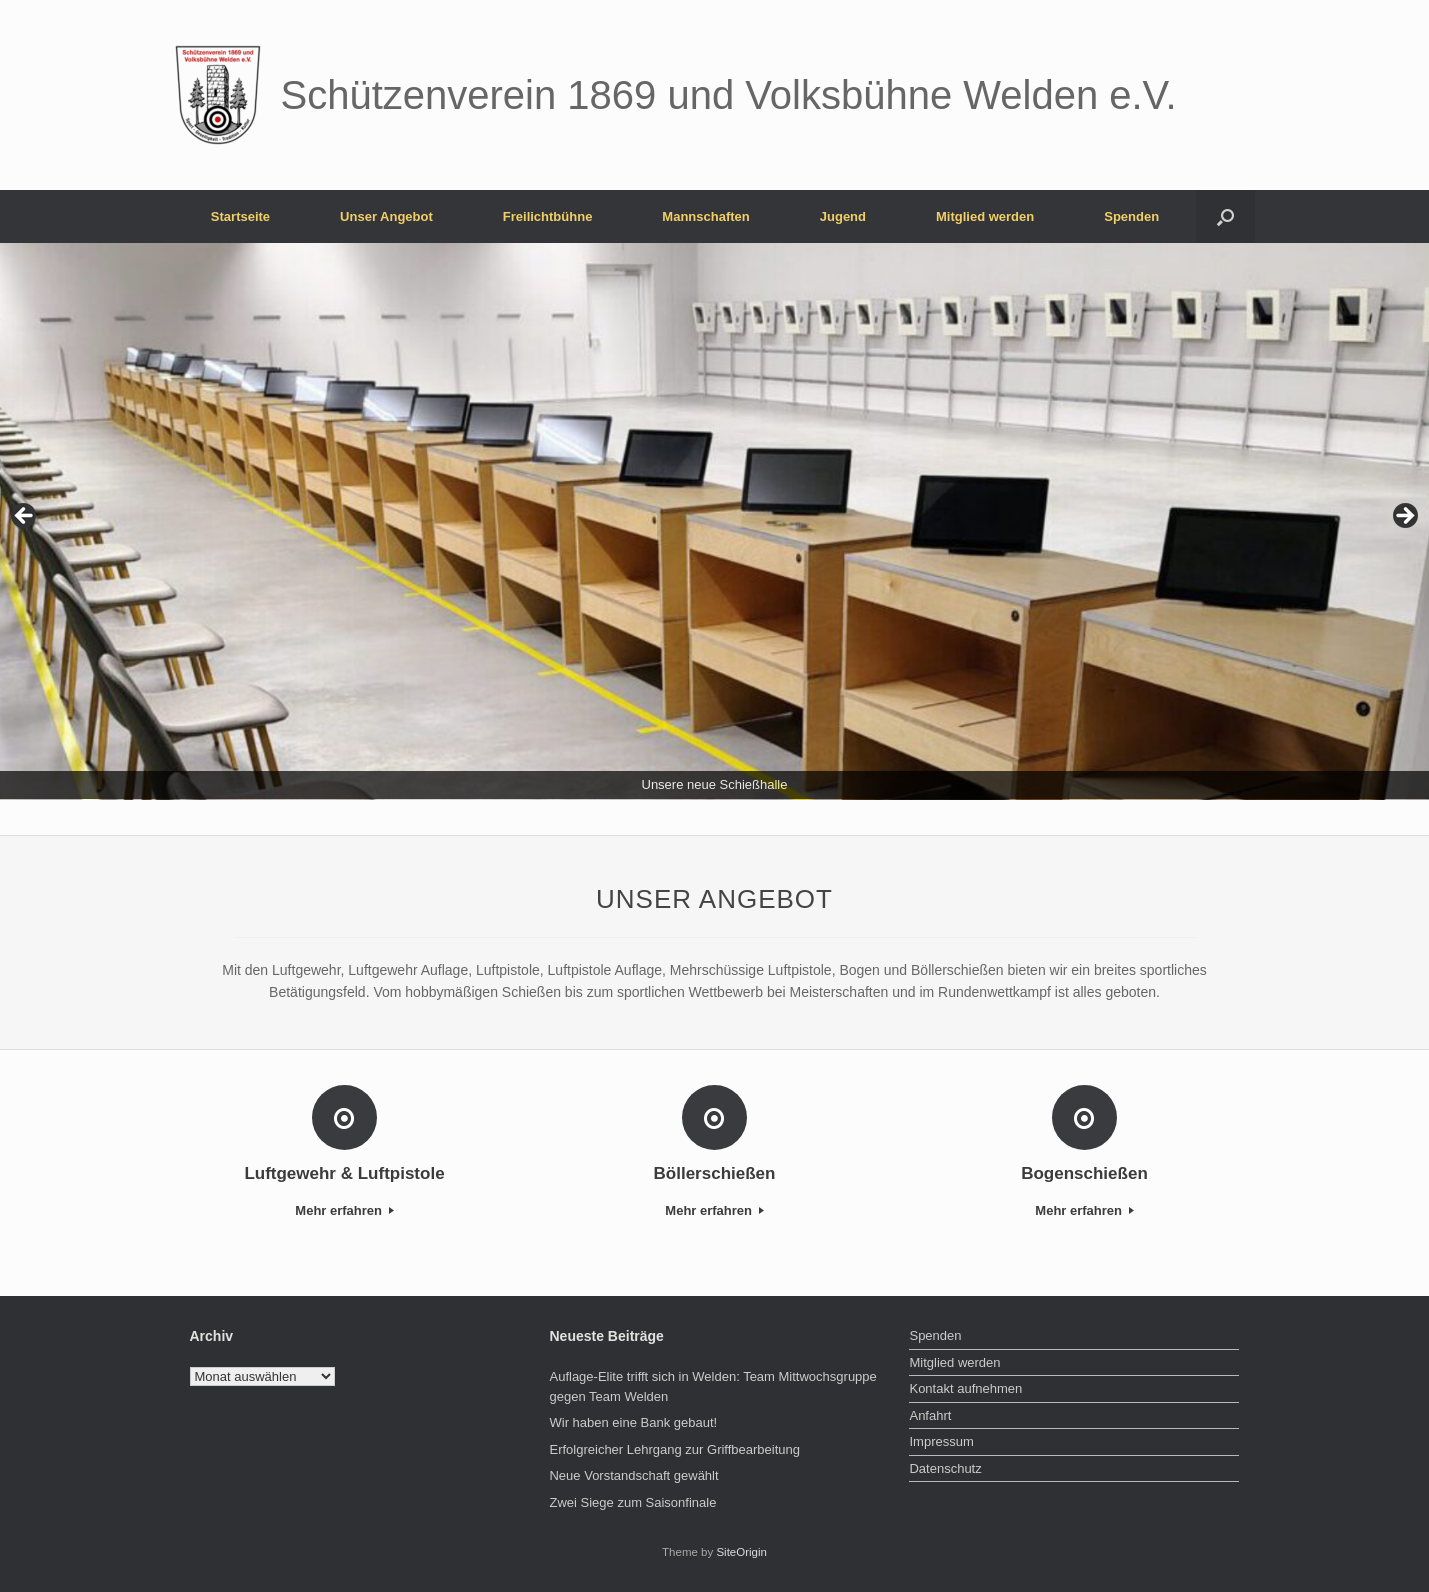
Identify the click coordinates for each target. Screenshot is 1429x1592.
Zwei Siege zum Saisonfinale (632, 1502)
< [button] (25, 517)
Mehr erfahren (344, 1210)
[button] (1225, 216)
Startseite (240, 216)
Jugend (843, 216)
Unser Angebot (386, 216)
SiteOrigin (741, 1552)
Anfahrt (930, 1415)
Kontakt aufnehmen (965, 1388)
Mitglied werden (985, 216)
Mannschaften (705, 216)
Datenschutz (945, 1468)
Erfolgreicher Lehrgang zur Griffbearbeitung (674, 1449)
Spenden (1131, 216)
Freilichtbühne (548, 216)
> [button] (1404, 517)
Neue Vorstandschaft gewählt (633, 1475)
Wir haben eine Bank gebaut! (633, 1422)
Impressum (941, 1441)
